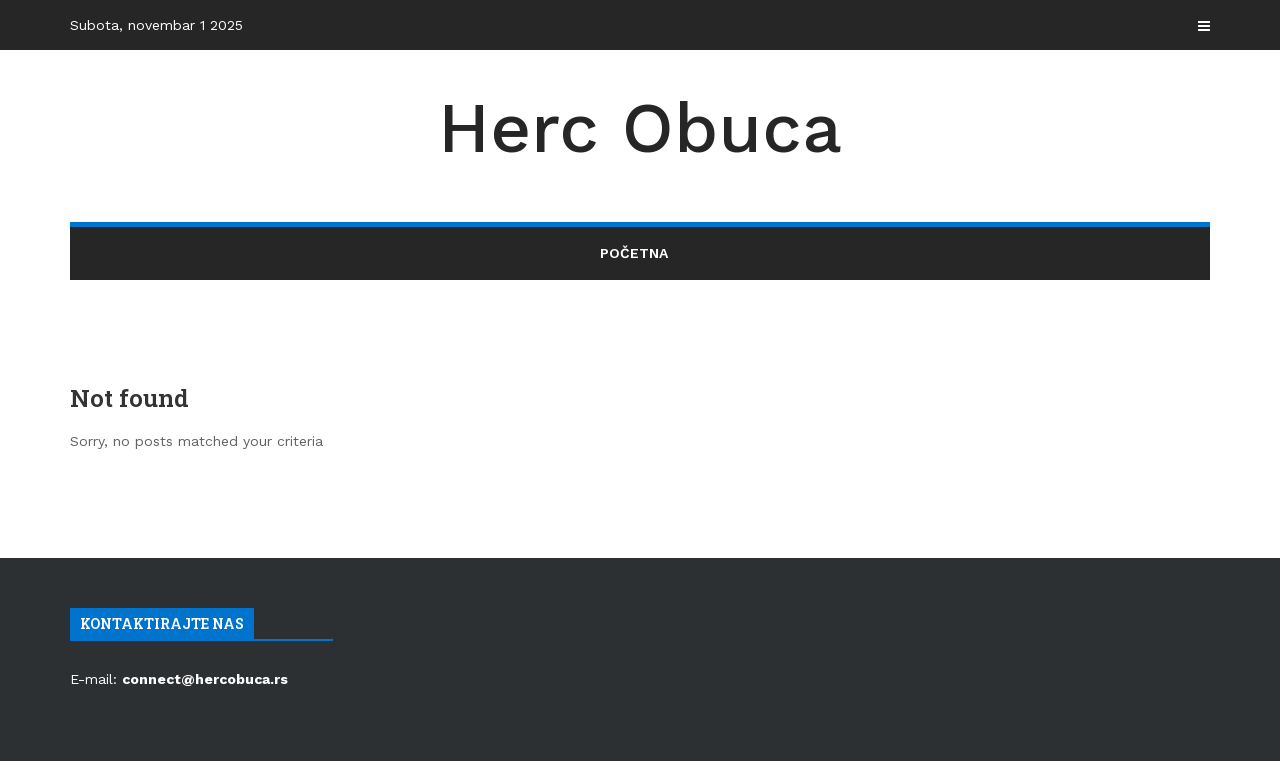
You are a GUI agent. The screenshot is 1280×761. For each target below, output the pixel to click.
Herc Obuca (640, 128)
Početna (634, 253)
